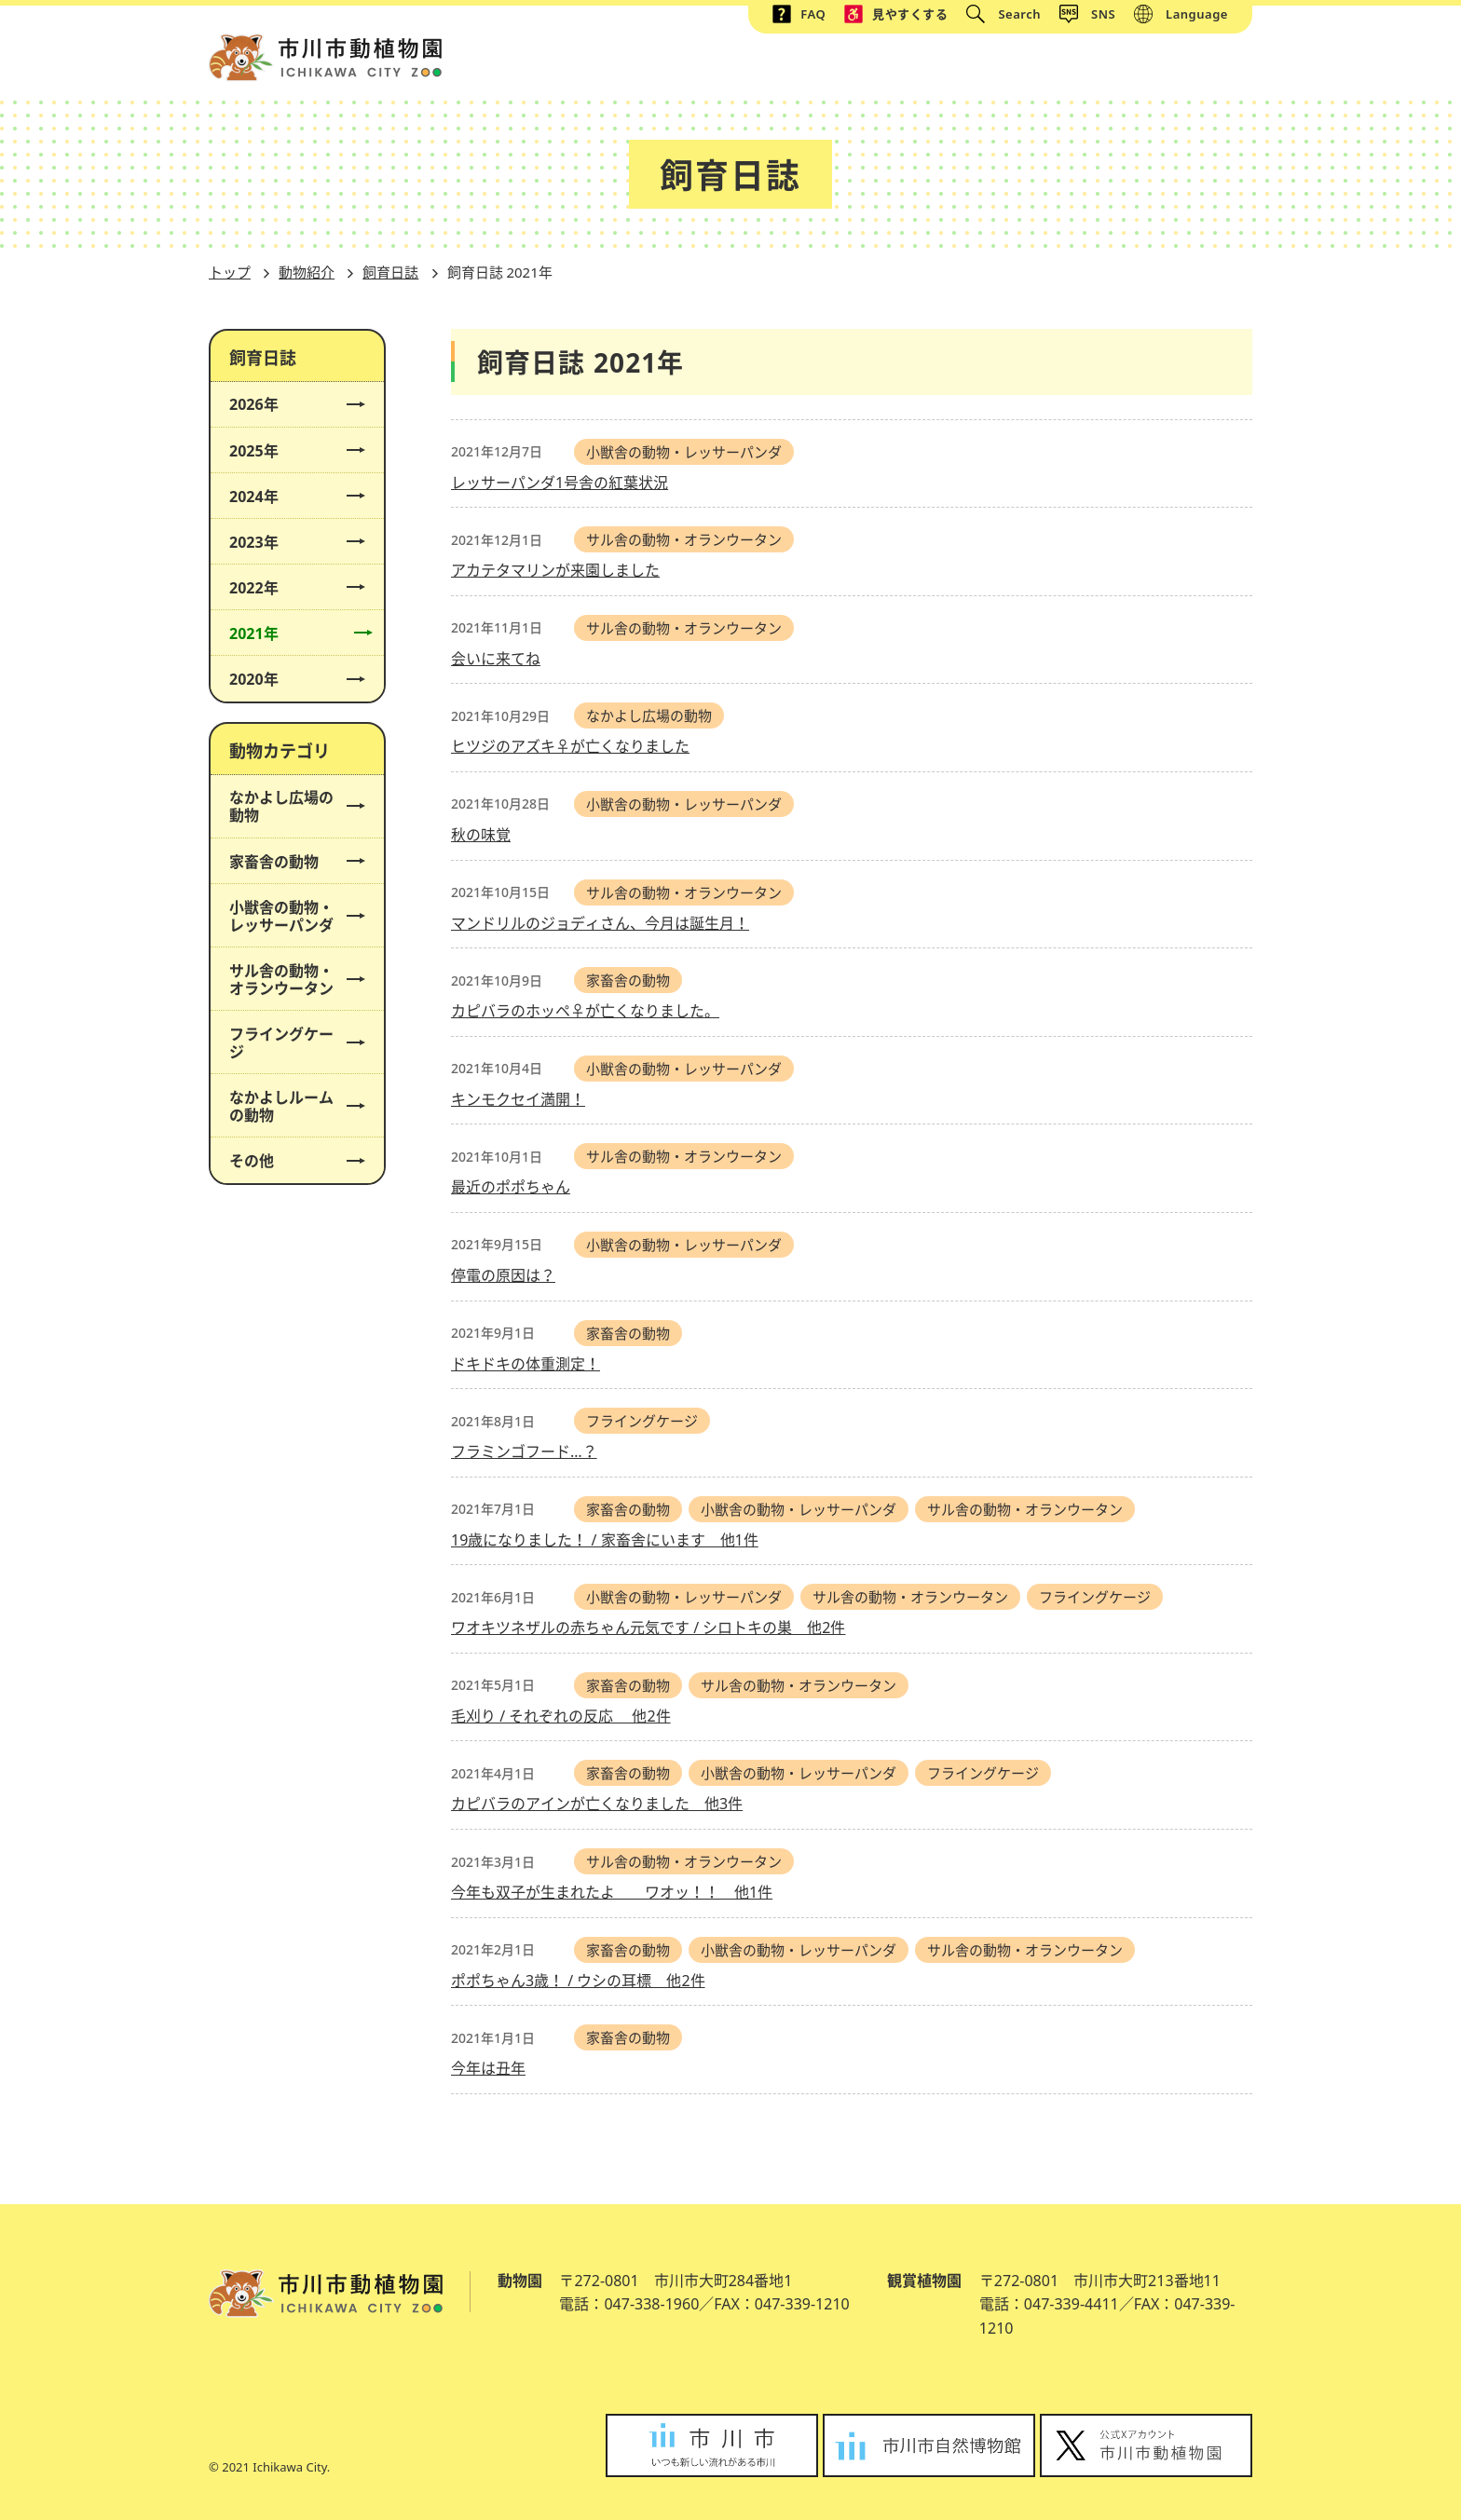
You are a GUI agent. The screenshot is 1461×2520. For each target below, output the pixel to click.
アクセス (1199, 69)
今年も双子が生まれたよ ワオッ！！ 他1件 (611, 1892)
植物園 (1100, 69)
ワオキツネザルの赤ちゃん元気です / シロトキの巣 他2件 (648, 1627)
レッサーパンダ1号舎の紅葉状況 (559, 482)
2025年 (288, 451)
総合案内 (683, 69)
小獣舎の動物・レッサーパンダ (288, 916)
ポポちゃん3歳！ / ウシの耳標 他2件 (578, 1980)
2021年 (288, 634)
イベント (1001, 69)
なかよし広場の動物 (288, 806)
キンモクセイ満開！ (518, 1099)
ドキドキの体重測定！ (525, 1364)
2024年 (288, 497)
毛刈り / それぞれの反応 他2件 (561, 1716)
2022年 (288, 588)
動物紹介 (895, 69)
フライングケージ (288, 1043)
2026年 (288, 405)
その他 (288, 1161)
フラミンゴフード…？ (524, 1451)
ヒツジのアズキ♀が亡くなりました (570, 746)
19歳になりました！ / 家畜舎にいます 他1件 (604, 1540)
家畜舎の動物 (288, 862)
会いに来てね (495, 658)
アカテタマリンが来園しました (555, 570)
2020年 (288, 679)
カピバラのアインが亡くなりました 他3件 (597, 1803)
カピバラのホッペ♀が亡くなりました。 (585, 1011)
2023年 (288, 543)
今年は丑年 (488, 2068)
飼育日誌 (390, 272)
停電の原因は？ (503, 1275)
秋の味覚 (481, 834)
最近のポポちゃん (510, 1187)
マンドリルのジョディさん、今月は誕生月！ (600, 923)
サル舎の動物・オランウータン (288, 980)
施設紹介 (789, 69)
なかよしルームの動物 (288, 1106)
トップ (584, 69)
